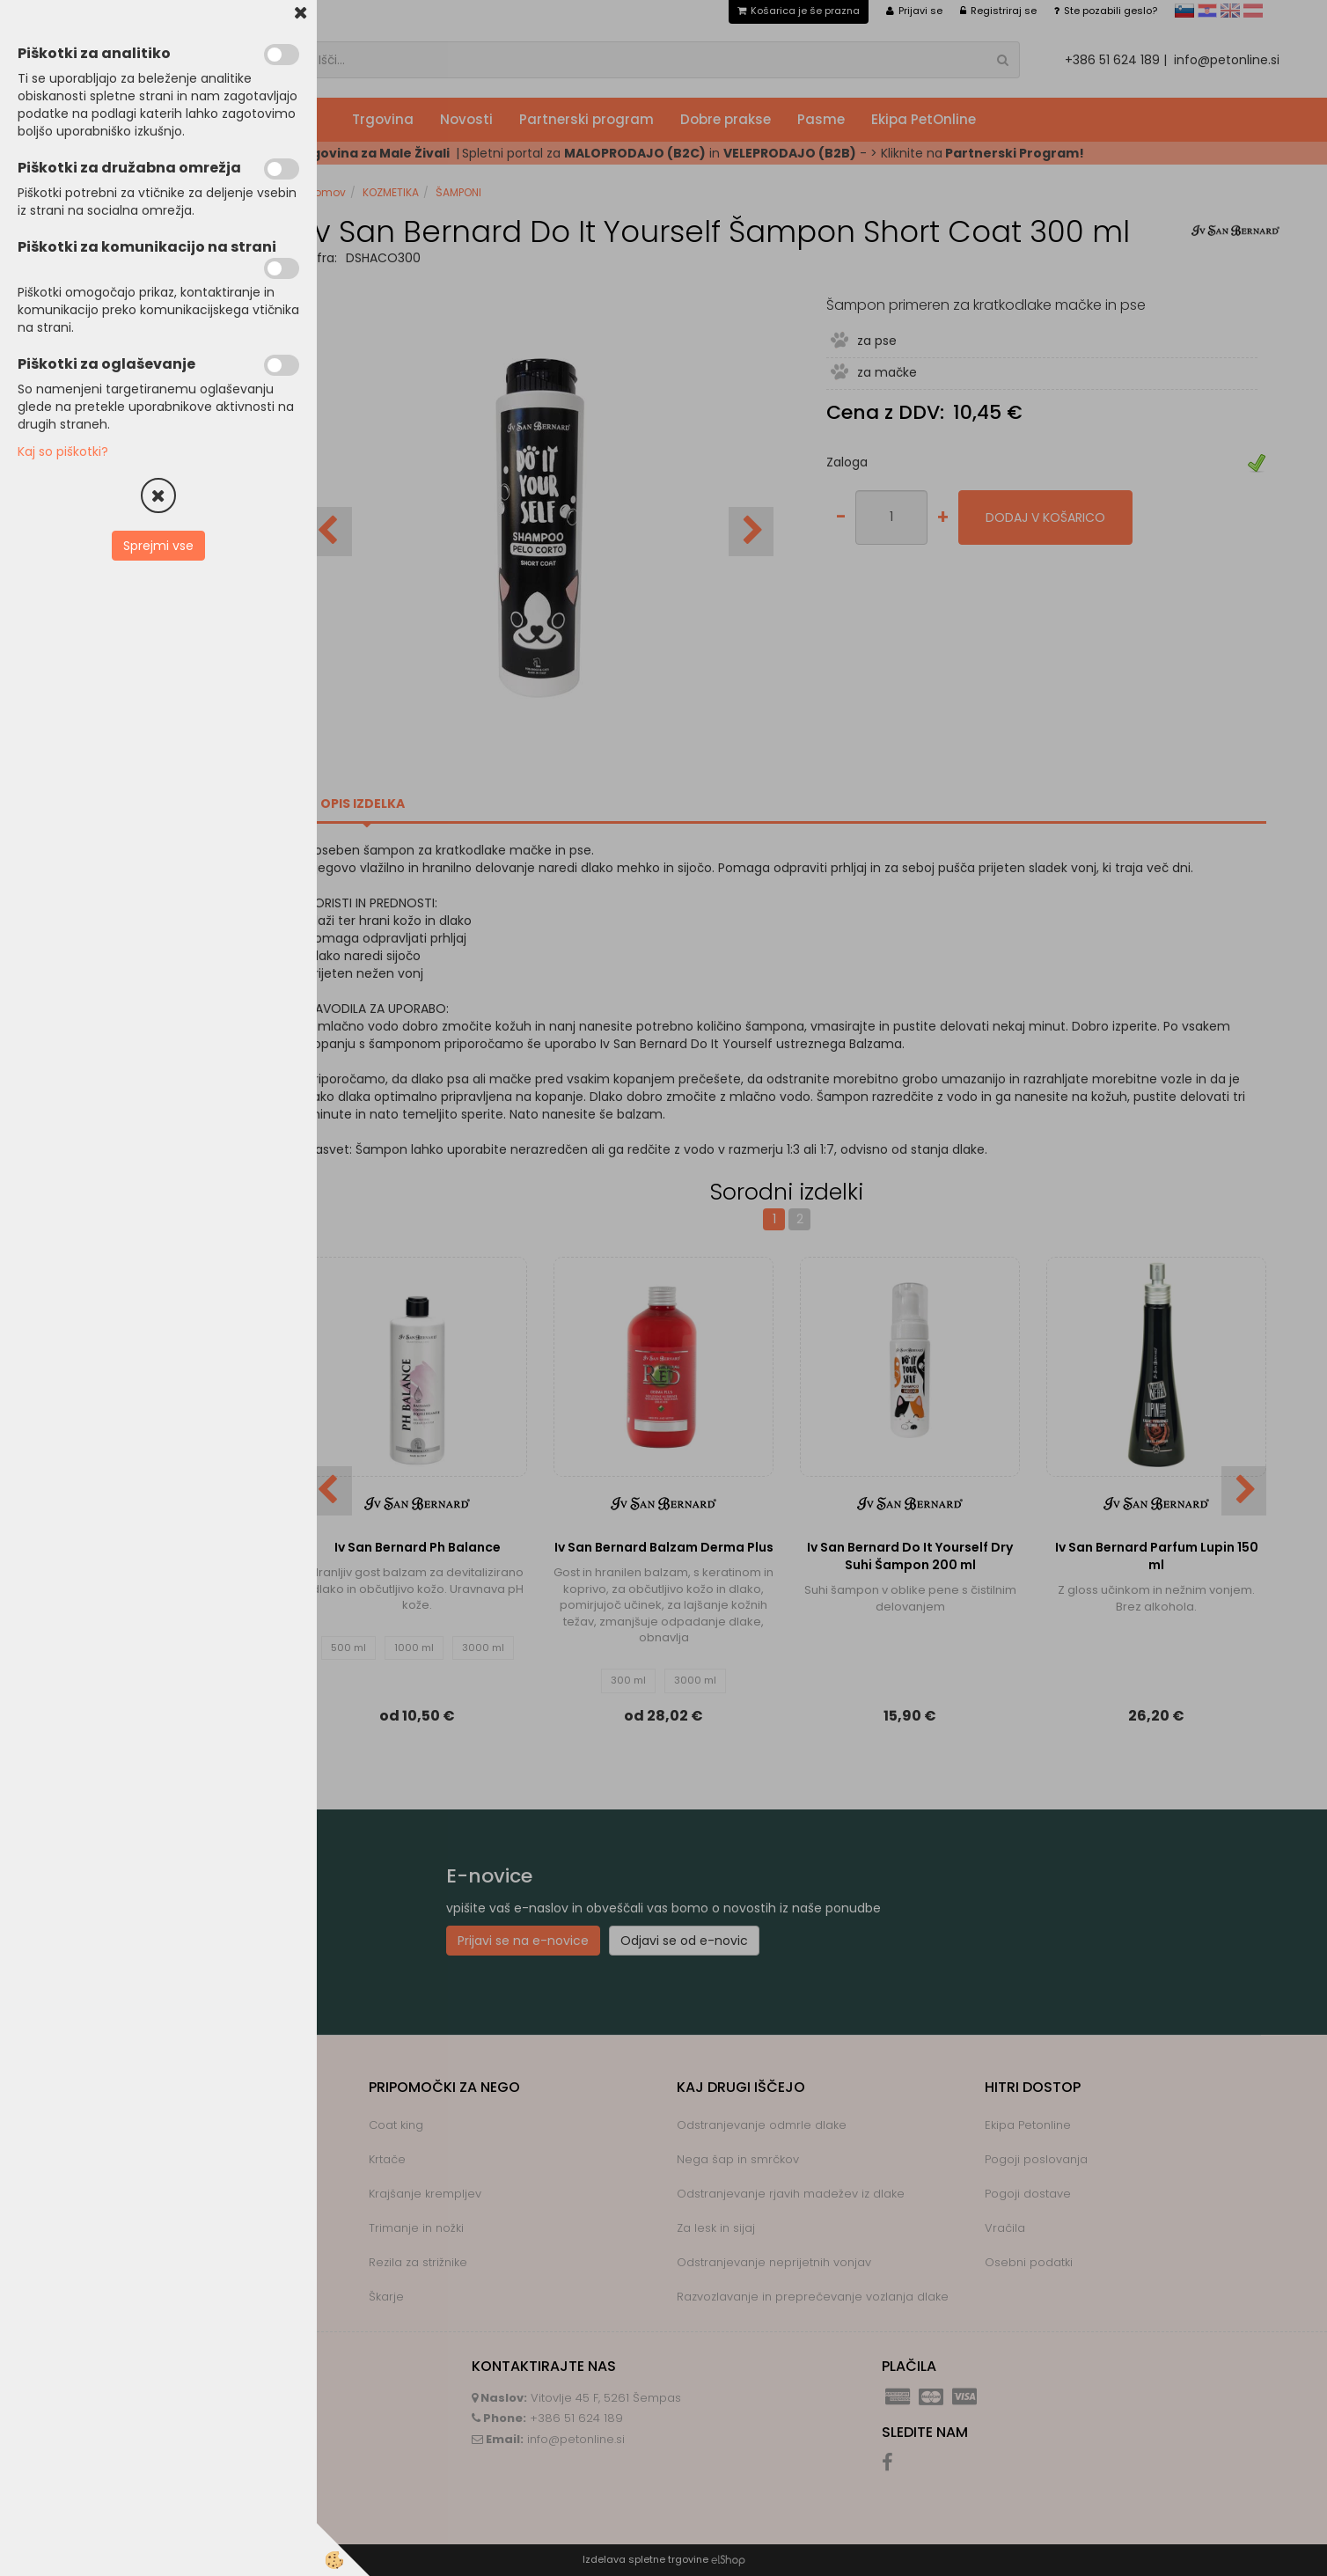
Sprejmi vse (158, 545)
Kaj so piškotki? (63, 451)
